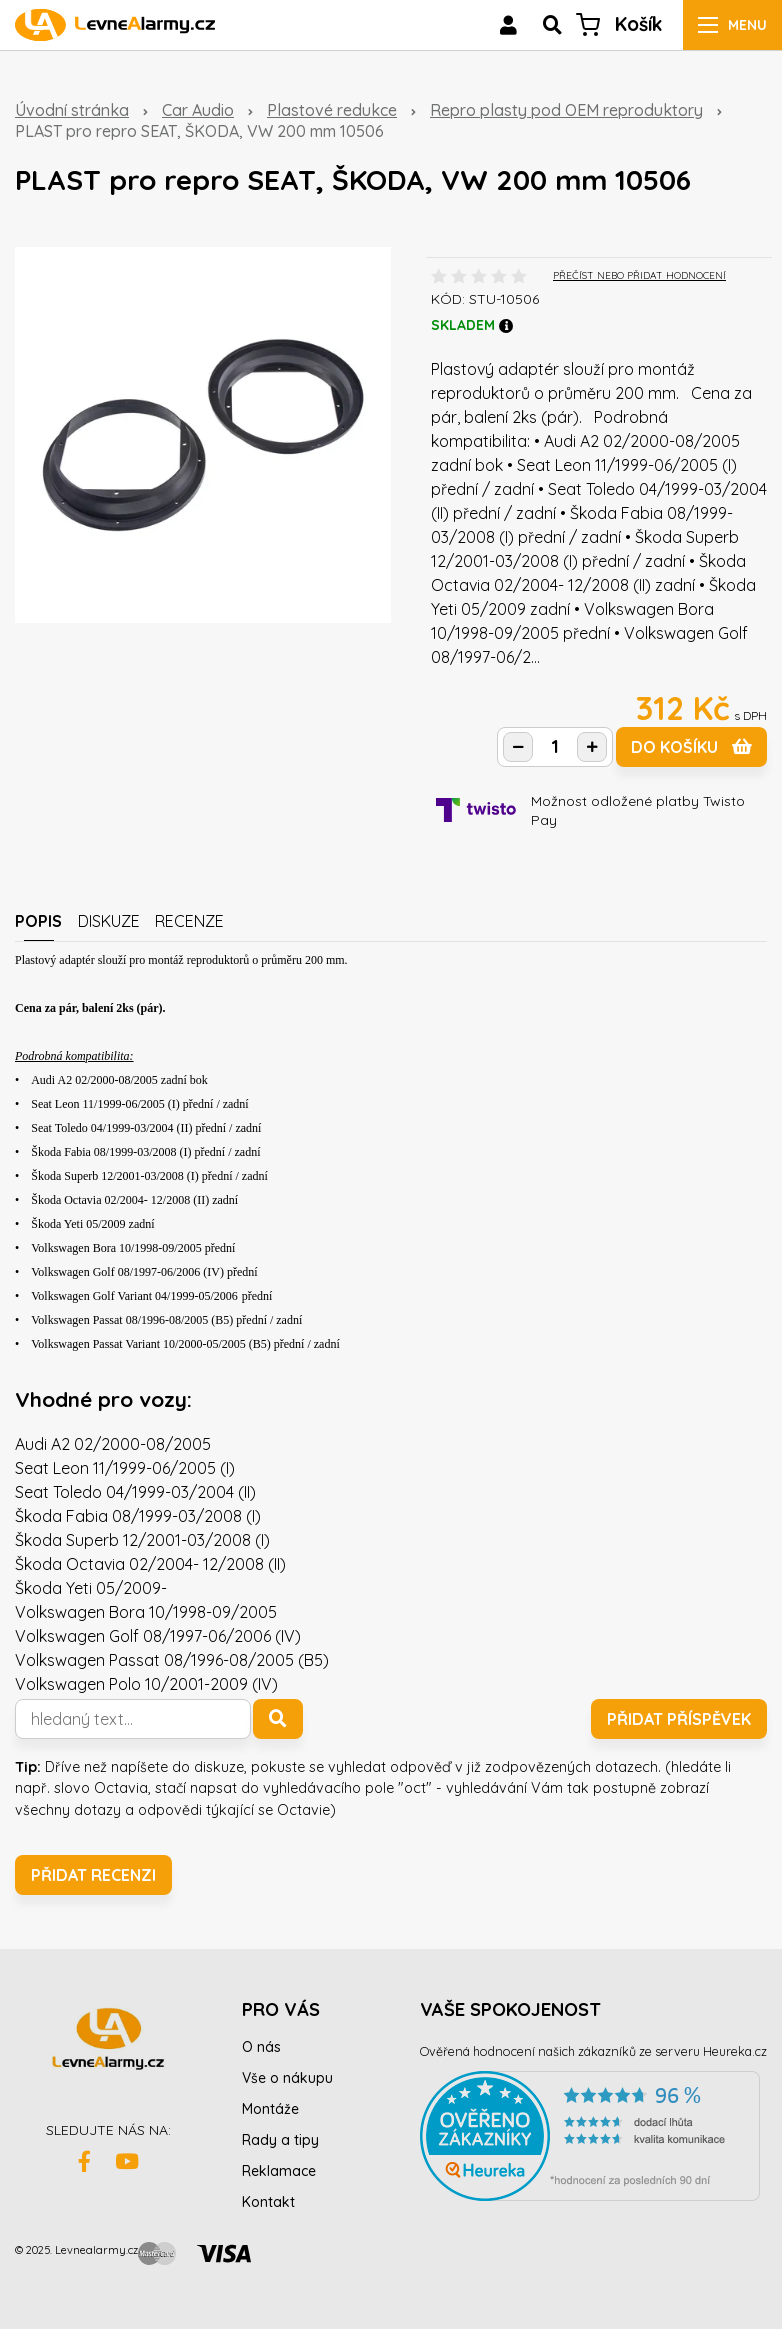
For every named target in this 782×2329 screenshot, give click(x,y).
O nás (261, 2047)
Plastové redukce (332, 110)
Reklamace (279, 2171)
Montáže (270, 2109)
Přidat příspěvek (679, 1719)
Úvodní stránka (72, 110)
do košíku (691, 747)
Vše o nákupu (287, 2078)
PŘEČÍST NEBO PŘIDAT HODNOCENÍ (639, 275)
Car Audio (198, 110)
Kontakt (268, 2202)
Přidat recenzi (93, 1875)
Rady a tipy (280, 2140)
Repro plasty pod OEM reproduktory (566, 110)
